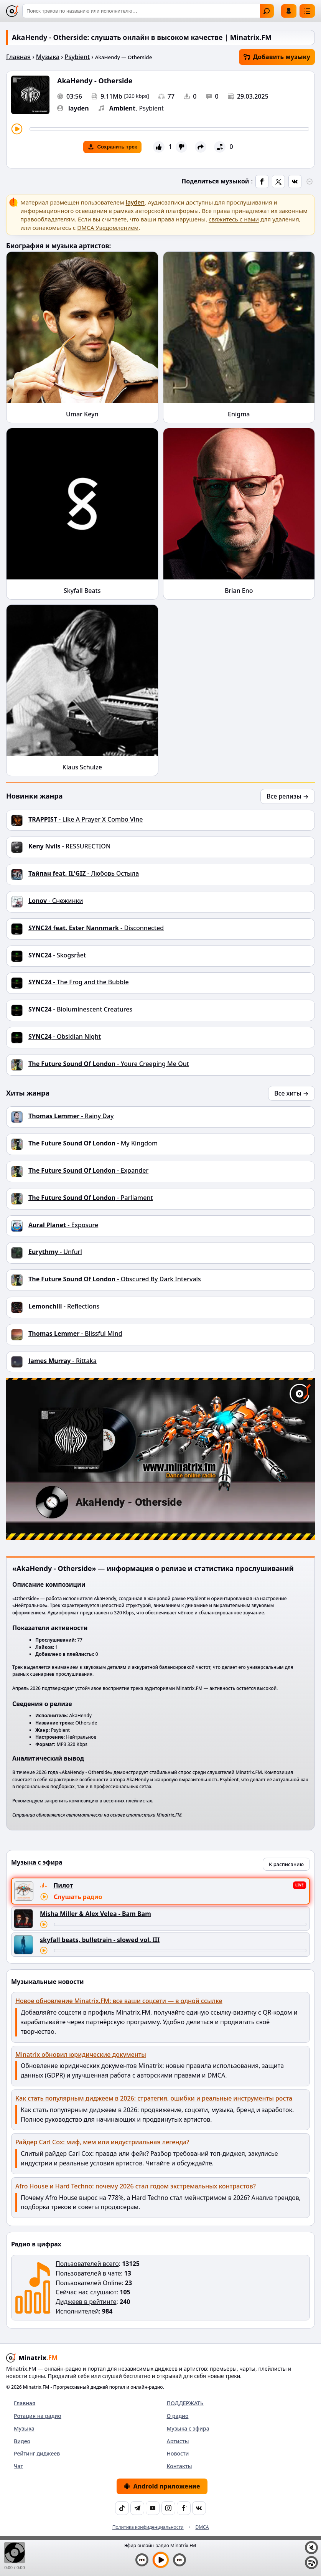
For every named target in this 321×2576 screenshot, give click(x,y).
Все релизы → (288, 796)
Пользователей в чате (88, 2273)
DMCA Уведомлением (107, 227)
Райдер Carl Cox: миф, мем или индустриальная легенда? (102, 2142)
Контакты (179, 2466)
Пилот (63, 1885)
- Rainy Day (71, 1116)
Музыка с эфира (188, 2428)
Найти (266, 11)
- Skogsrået (57, 955)
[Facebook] (184, 2508)
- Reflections (63, 1306)
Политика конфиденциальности (148, 2527)
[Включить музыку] (160, 2559)
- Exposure (63, 1225)
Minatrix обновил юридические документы (80, 2054)
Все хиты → (291, 1093)
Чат (18, 2466)
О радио (178, 2415)
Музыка (47, 57)
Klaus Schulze (82, 767)
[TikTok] (122, 2508)
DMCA (202, 2527)
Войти (289, 11)
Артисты (178, 2441)
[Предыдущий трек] (141, 2559)
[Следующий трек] (179, 2559)
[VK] (199, 2508)
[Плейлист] (311, 2562)
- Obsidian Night (64, 1036)
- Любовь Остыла (83, 873)
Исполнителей (77, 2311)
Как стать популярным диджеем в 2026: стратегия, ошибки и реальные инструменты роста (153, 2098)
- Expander (88, 1170)
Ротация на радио (37, 2415)
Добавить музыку (277, 57)
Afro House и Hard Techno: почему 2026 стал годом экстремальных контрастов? (135, 2186)
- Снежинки (55, 900)
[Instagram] (168, 2508)
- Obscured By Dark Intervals (114, 1279)
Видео (22, 2441)
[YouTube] (153, 2508)
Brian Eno (239, 590)
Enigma (239, 414)
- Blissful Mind (75, 1333)
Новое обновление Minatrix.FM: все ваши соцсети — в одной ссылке (118, 2001)
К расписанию (286, 1864)
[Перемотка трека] (169, 128)
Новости (178, 2453)
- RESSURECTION (69, 846)
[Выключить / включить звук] (311, 2547)
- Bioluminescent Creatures (80, 1009)
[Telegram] (137, 2508)
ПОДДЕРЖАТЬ (185, 2403)
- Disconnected (96, 928)
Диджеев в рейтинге (86, 2301)
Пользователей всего (87, 2263)
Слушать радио (78, 1897)
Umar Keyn (82, 414)
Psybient (77, 57)
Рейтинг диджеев (37, 2453)
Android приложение (162, 2486)
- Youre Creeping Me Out (108, 1063)
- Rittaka (62, 1360)
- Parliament (90, 1197)
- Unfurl (55, 1252)
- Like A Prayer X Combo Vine (85, 819)
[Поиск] (148, 11)
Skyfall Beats (82, 590)
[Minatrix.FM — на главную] (12, 11)
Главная (18, 57)
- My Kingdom (93, 1143)
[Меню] (307, 11)
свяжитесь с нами (234, 219)
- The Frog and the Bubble (78, 982)
